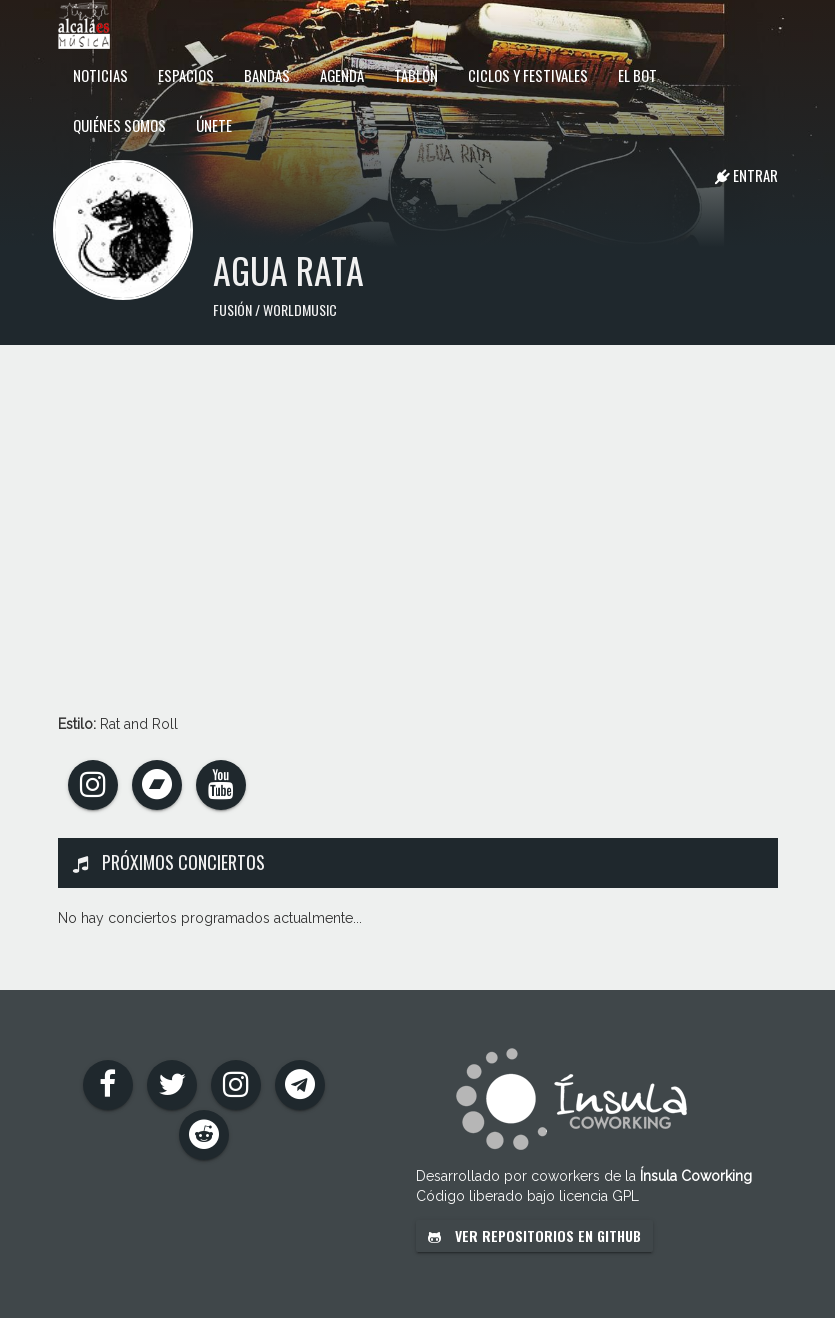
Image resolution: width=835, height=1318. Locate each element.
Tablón (416, 75)
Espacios (186, 75)
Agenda (342, 75)
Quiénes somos (119, 125)
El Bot (637, 75)
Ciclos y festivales (528, 75)
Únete (214, 125)
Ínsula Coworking (696, 1176)
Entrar (746, 175)
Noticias (100, 75)
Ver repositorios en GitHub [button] (534, 1235)
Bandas (267, 75)
